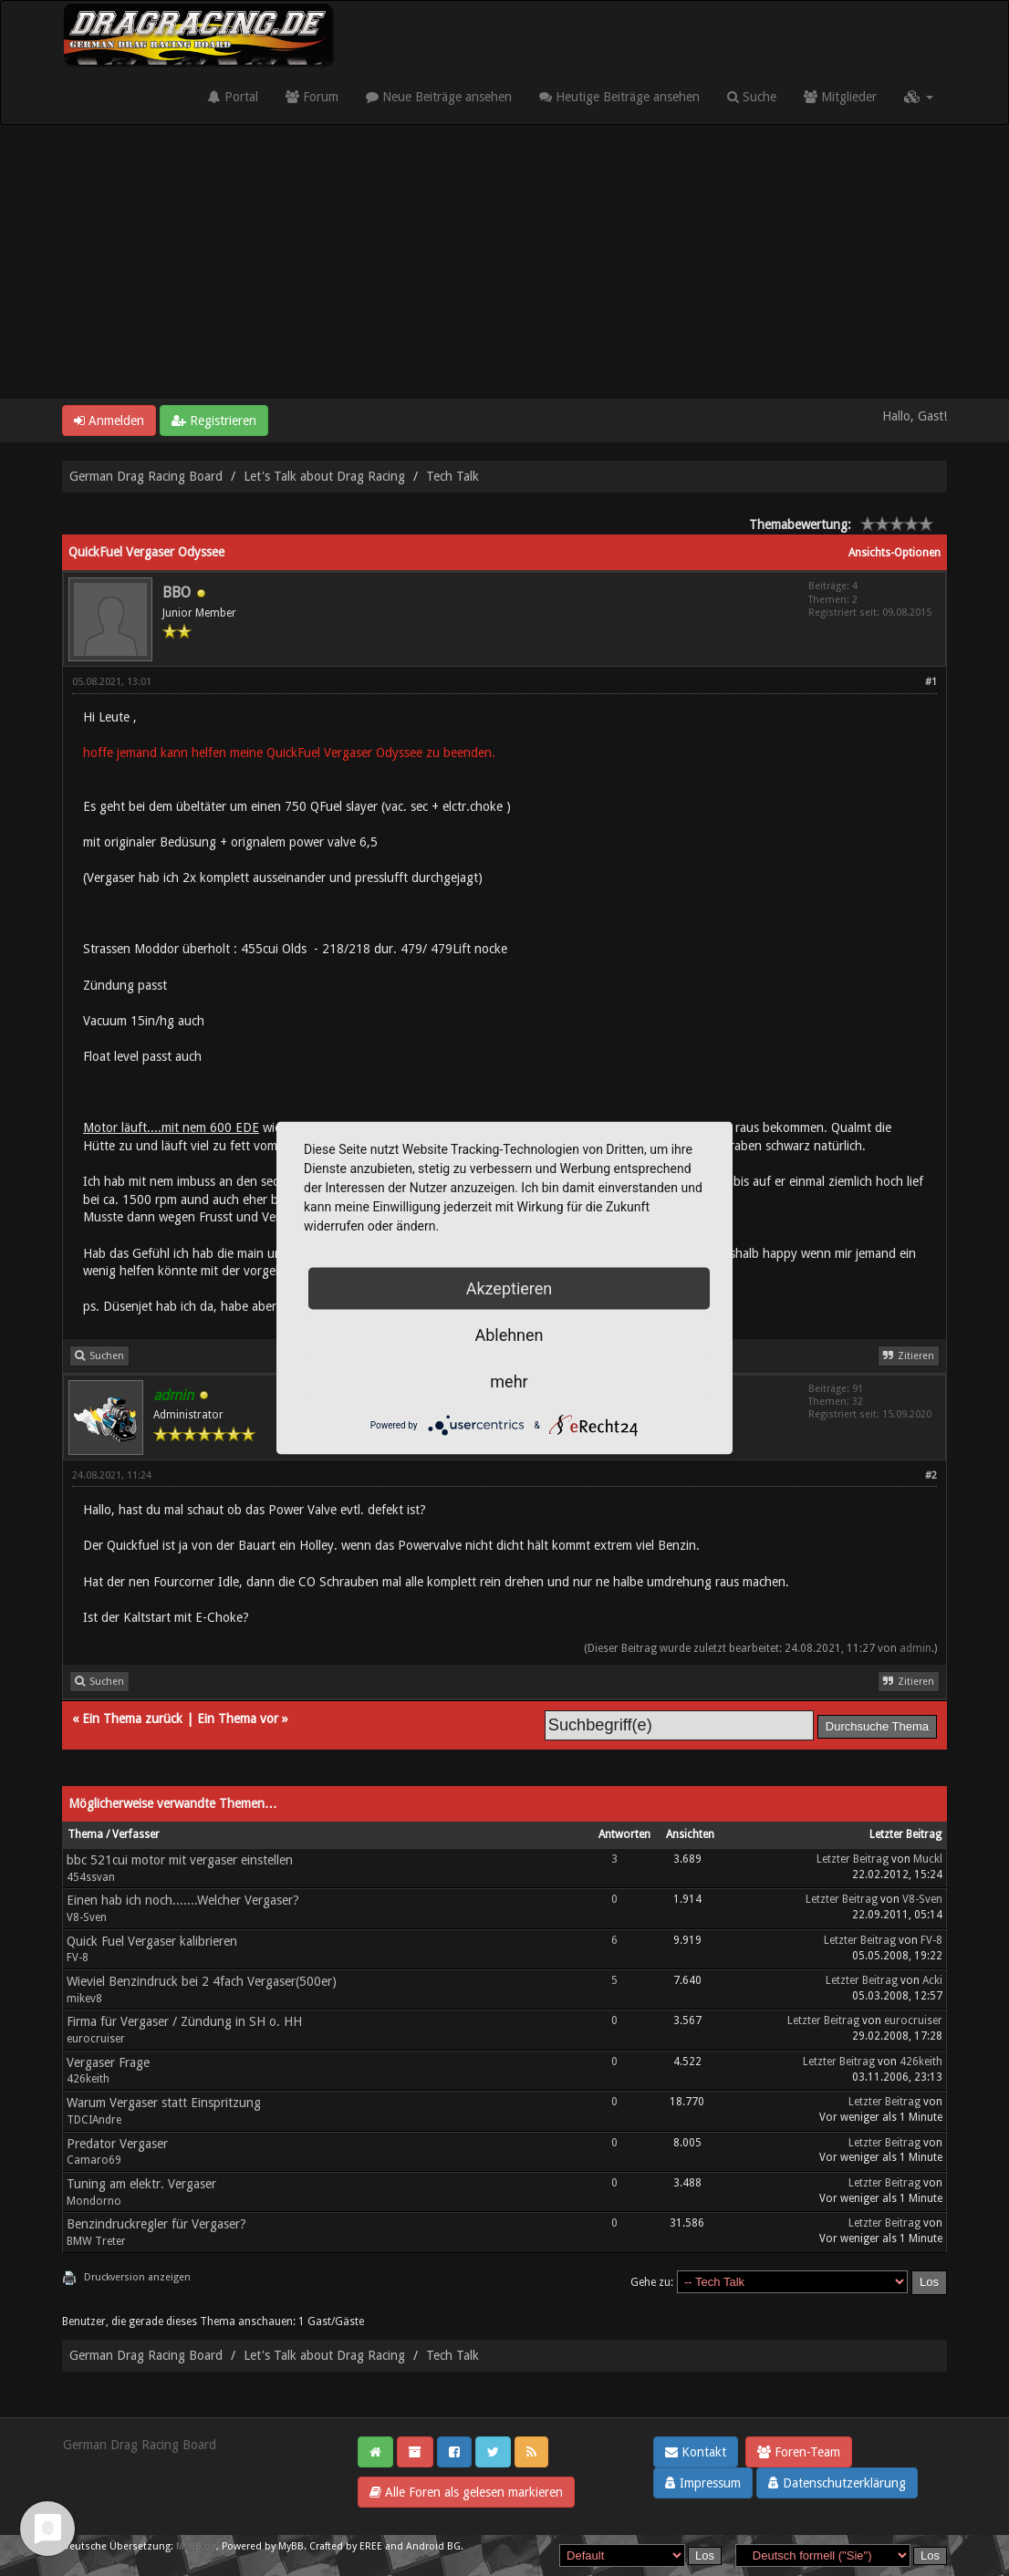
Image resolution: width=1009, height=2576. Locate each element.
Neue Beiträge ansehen (439, 96)
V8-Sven (87, 1917)
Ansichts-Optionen (894, 552)
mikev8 (84, 1998)
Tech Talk (452, 476)
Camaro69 (94, 2160)
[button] (918, 96)
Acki (932, 1980)
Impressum (703, 2483)
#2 (931, 1475)
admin (915, 1648)
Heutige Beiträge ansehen (619, 96)
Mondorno (94, 2201)
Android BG (433, 2546)
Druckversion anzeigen (137, 2277)
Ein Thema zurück (132, 1718)
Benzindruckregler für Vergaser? (156, 2224)
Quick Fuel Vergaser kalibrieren (152, 1941)
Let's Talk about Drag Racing (324, 476)
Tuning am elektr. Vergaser (141, 2183)
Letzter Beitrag (853, 1859)
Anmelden (109, 420)
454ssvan (91, 1877)
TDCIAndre (94, 2120)
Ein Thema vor (237, 1718)
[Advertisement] (504, 262)
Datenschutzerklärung (837, 2483)
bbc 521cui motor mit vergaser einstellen (180, 1860)
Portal (233, 96)
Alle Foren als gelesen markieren (466, 2492)
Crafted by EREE (345, 2546)
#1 (931, 682)
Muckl (927, 1859)
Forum (312, 96)
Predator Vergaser (117, 2143)
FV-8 (77, 1957)
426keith (88, 2078)
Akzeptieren (509, 1288)
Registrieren (214, 420)
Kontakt (695, 2452)
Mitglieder (840, 96)
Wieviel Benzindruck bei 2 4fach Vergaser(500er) (202, 1981)
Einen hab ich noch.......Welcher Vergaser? (183, 1900)
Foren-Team (798, 2452)
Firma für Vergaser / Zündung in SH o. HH (184, 2021)
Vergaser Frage (108, 2062)
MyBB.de (196, 2546)
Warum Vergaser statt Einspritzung (164, 2102)
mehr (508, 1381)
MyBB (291, 2546)
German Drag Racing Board (146, 476)
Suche (751, 96)
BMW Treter (96, 2241)
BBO (176, 592)
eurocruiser (96, 2038)
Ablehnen (508, 1335)
